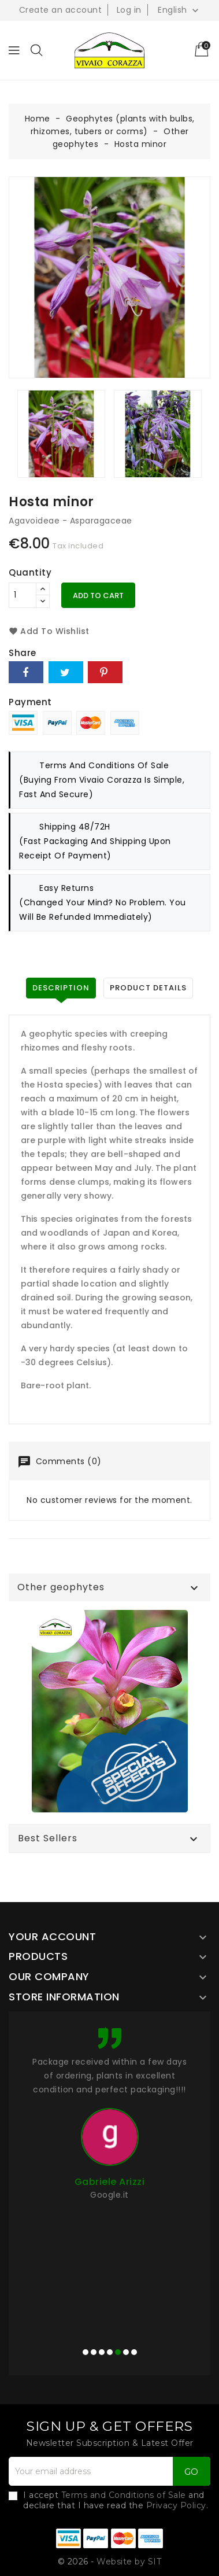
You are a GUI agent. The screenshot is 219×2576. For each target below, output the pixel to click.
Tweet (66, 672)
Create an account (60, 10)
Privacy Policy (176, 2505)
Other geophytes (61, 1587)
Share (26, 672)
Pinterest (105, 672)
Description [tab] (61, 987)
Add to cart (98, 595)
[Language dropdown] (179, 10)
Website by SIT (128, 2561)
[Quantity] (22, 595)
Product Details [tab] (148, 987)
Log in (129, 10)
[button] (85, 2352)
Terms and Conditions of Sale (123, 2495)
